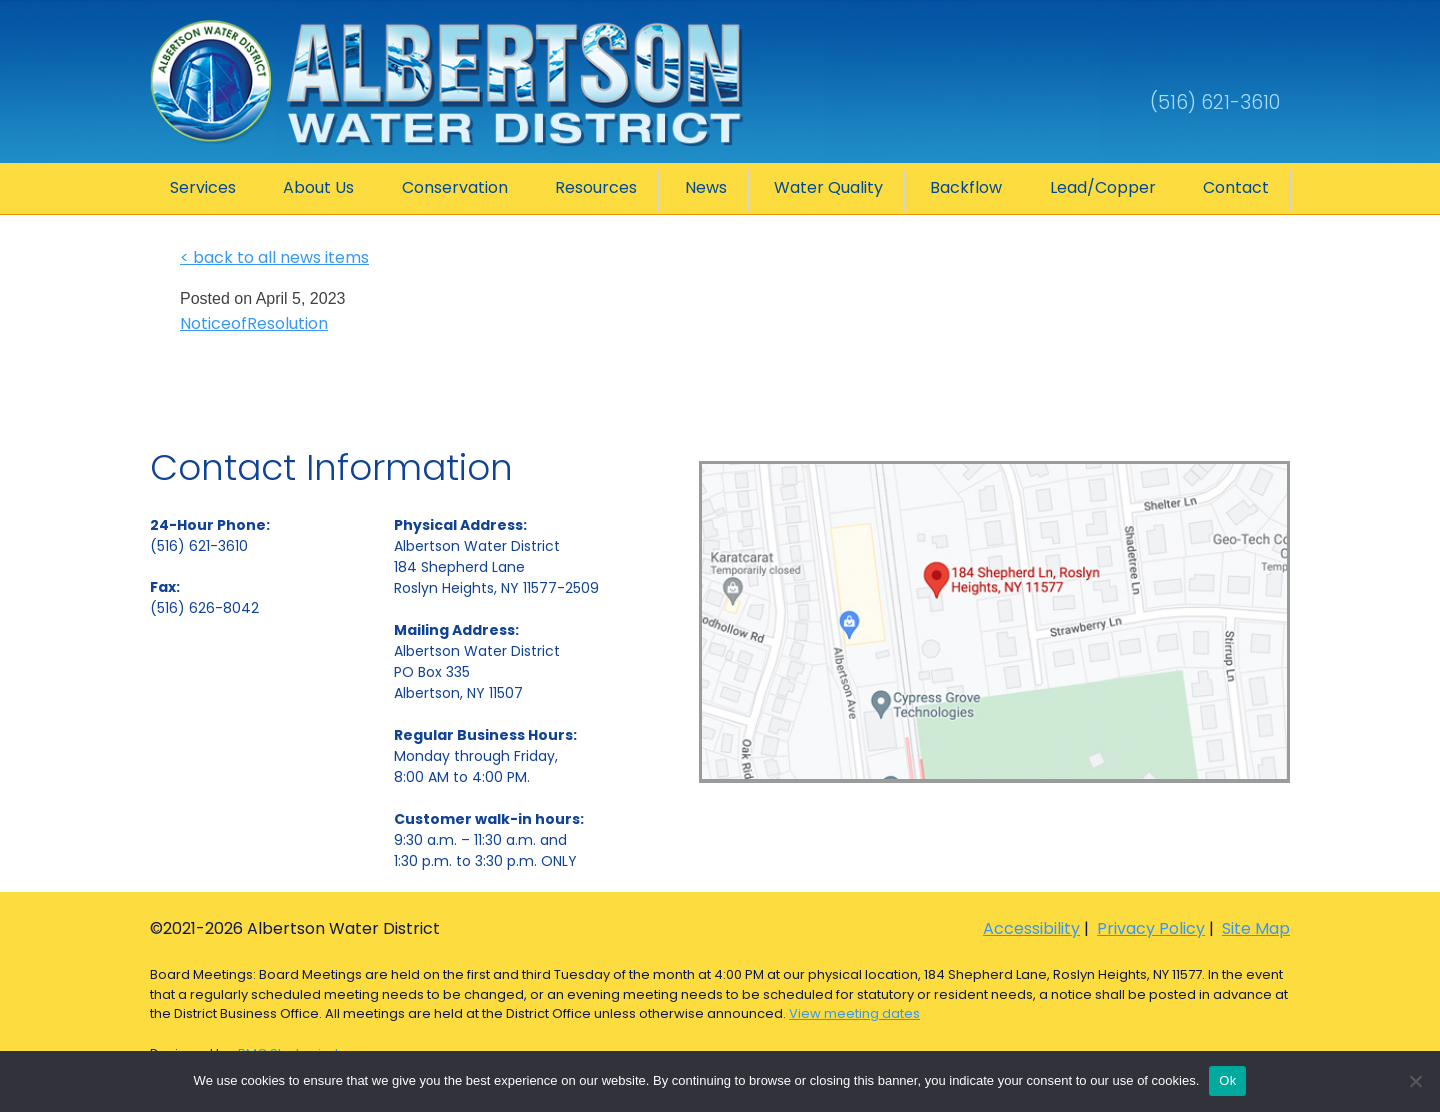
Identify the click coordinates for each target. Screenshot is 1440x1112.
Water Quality (828, 187)
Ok (1227, 1080)
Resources (596, 187)
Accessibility (1031, 928)
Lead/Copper (1103, 187)
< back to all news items (274, 257)
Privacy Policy (1151, 928)
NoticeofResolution (254, 323)
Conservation (455, 187)
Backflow (966, 187)
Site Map (1256, 928)
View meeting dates (854, 1013)
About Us (318, 187)
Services (203, 187)
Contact (1236, 187)
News (706, 187)
